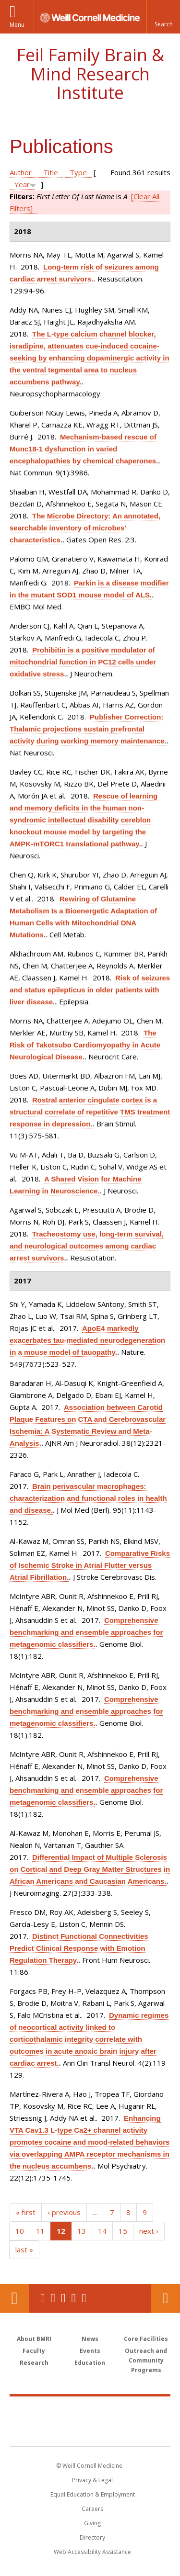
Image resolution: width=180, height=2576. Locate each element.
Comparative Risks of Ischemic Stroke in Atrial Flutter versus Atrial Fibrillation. (90, 1565)
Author (21, 172)
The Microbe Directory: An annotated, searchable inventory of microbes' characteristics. (85, 528)
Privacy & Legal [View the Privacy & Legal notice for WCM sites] (92, 2480)
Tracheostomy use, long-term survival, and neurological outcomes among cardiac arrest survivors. (87, 1246)
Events (90, 2351)
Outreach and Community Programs (146, 2360)
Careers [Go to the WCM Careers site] (92, 2509)
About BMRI (34, 2339)
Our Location (14, 2298)
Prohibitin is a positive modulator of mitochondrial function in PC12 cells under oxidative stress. (83, 662)
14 (102, 2231)
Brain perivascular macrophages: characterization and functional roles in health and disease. (88, 1498)
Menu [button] (17, 25)
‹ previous (64, 2212)
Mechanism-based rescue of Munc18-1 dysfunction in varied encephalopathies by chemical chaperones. (84, 449)
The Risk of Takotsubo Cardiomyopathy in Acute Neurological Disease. (85, 1045)
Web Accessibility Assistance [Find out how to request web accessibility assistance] (92, 2552)
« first (26, 2212)
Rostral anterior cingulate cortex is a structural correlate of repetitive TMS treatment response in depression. (90, 1112)
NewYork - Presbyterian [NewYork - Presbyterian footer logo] (90, 2431)
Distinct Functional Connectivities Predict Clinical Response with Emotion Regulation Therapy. (79, 1948)
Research (34, 2363)
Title (50, 172)
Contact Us (165, 2298)
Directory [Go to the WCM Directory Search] (92, 2537)
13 (81, 2231)
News (90, 2339)
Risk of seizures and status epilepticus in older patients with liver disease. (90, 990)
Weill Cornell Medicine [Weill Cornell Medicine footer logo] (90, 2411)
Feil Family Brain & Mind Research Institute (90, 73)
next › (148, 2231)
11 (40, 2231)
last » (24, 2249)
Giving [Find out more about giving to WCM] (92, 2523)
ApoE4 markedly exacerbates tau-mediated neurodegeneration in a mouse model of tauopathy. (87, 1340)
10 (19, 2231)
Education (89, 2363)
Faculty (34, 2351)
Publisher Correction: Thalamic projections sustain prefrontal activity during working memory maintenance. (88, 729)
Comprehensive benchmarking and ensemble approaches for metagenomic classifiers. (86, 1632)
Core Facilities (146, 2339)
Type (78, 172)
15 (123, 2231)
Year (22, 184)
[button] (163, 17)
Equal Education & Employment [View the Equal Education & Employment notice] (92, 2494)
